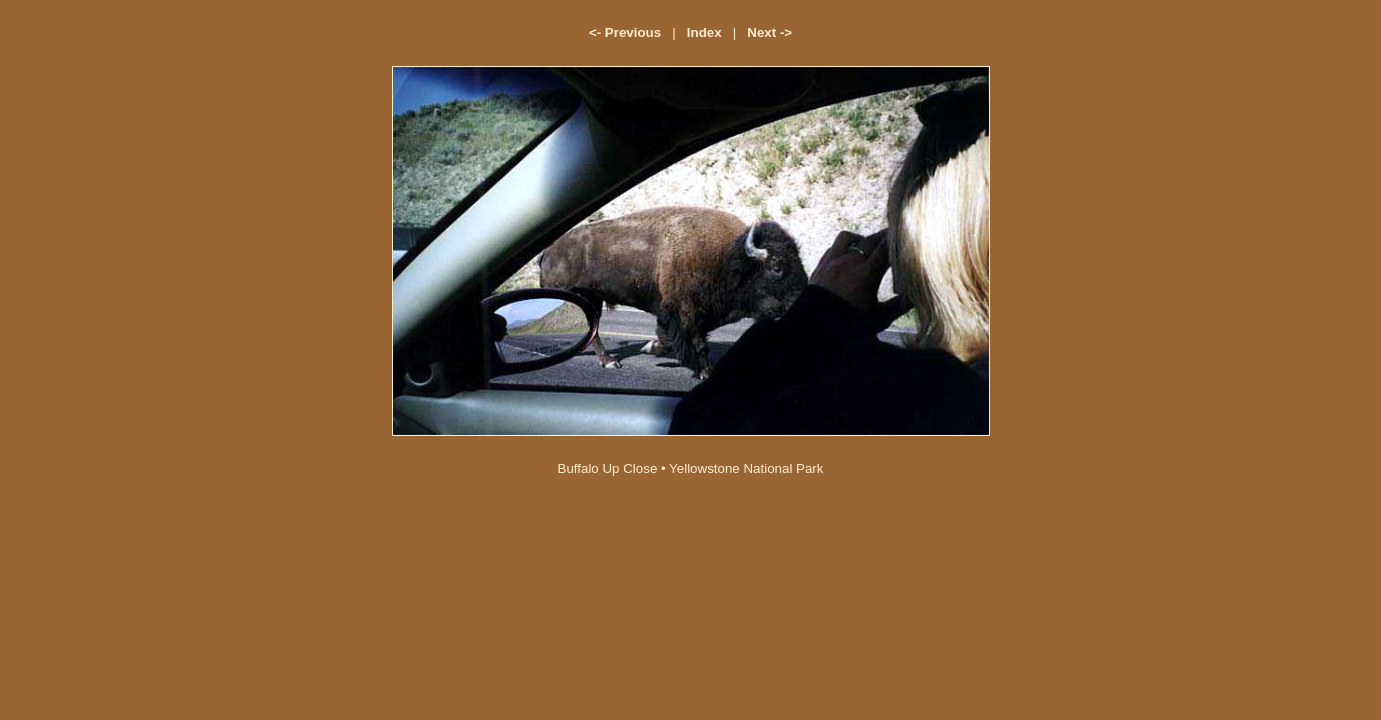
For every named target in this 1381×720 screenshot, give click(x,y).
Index (704, 32)
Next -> (769, 32)
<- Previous (625, 32)
